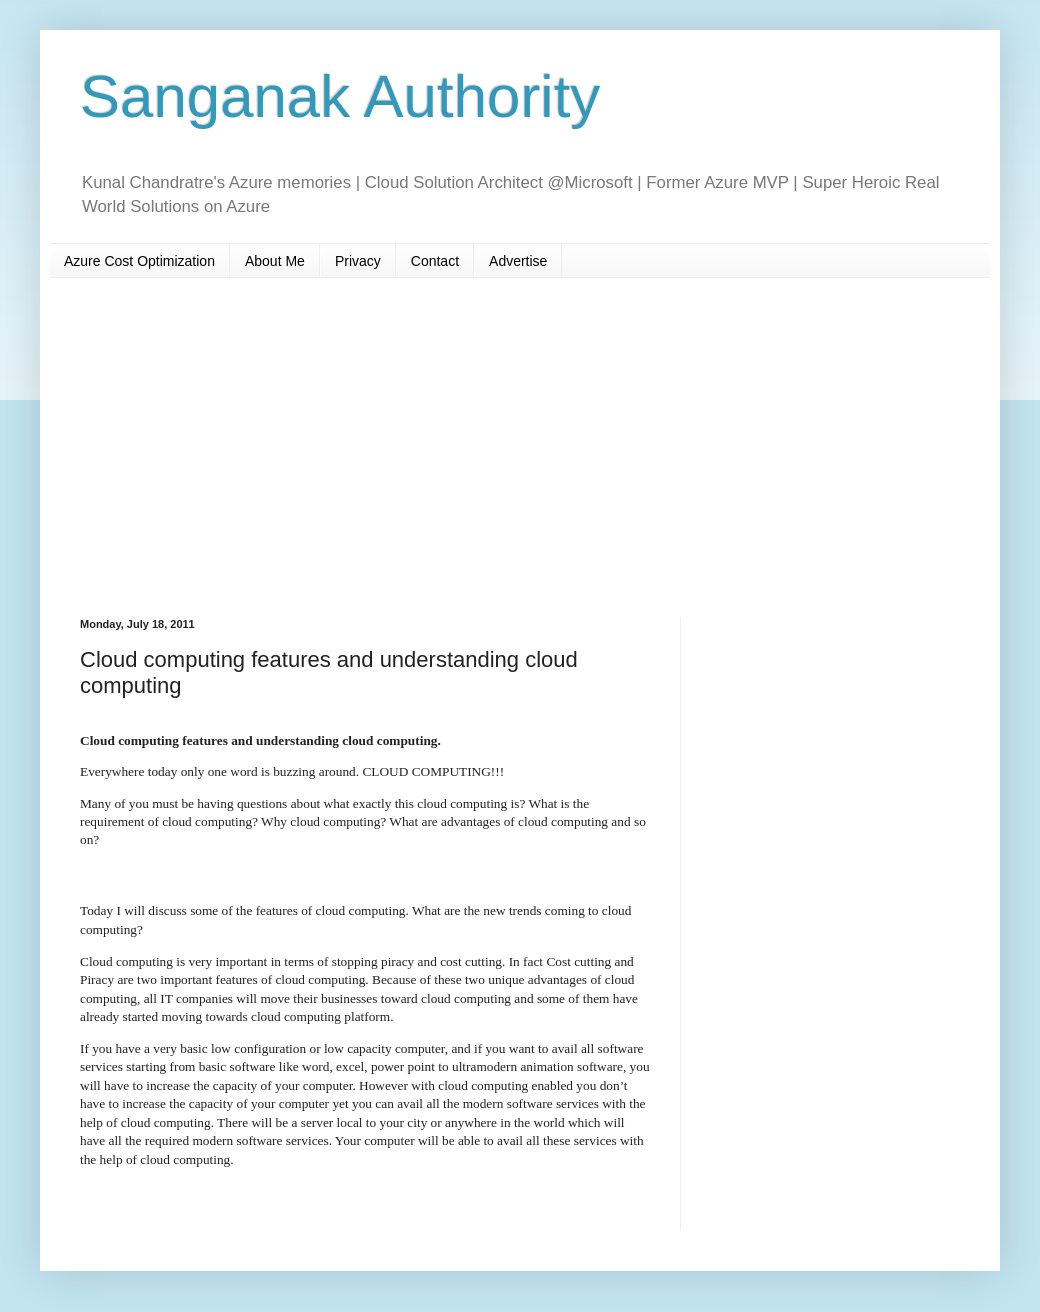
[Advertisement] (520, 448)
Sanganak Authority (340, 96)
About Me (275, 261)
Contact (435, 261)
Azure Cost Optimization (139, 261)
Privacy (358, 261)
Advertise (518, 261)
